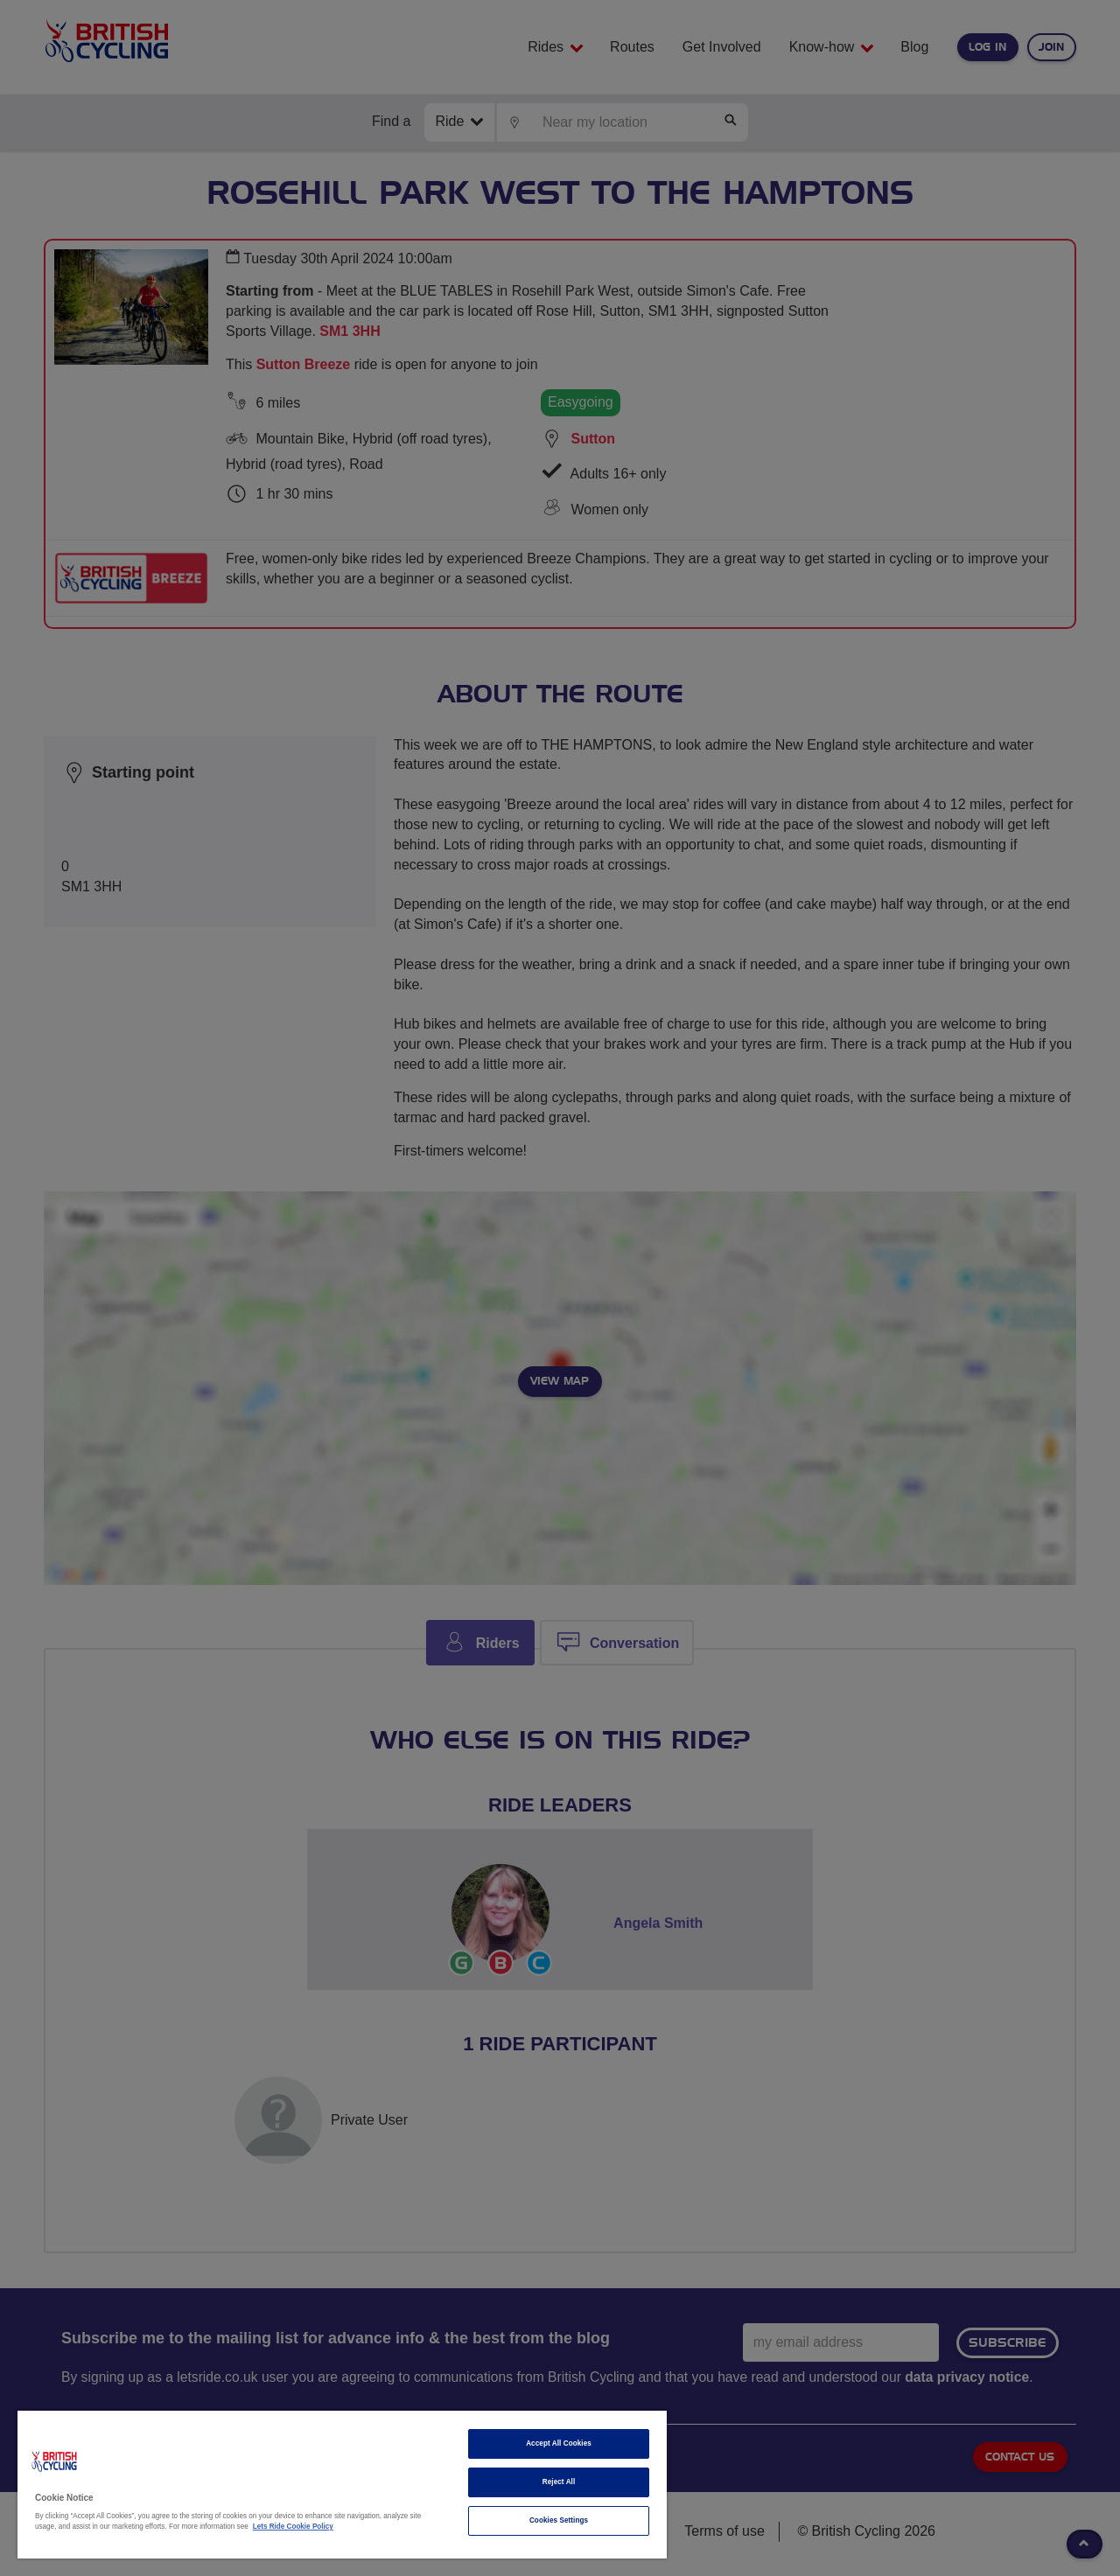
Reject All (559, 2482)
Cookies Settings (558, 2520)
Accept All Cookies (559, 2443)
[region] (342, 2485)
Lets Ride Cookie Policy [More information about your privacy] (293, 2527)
